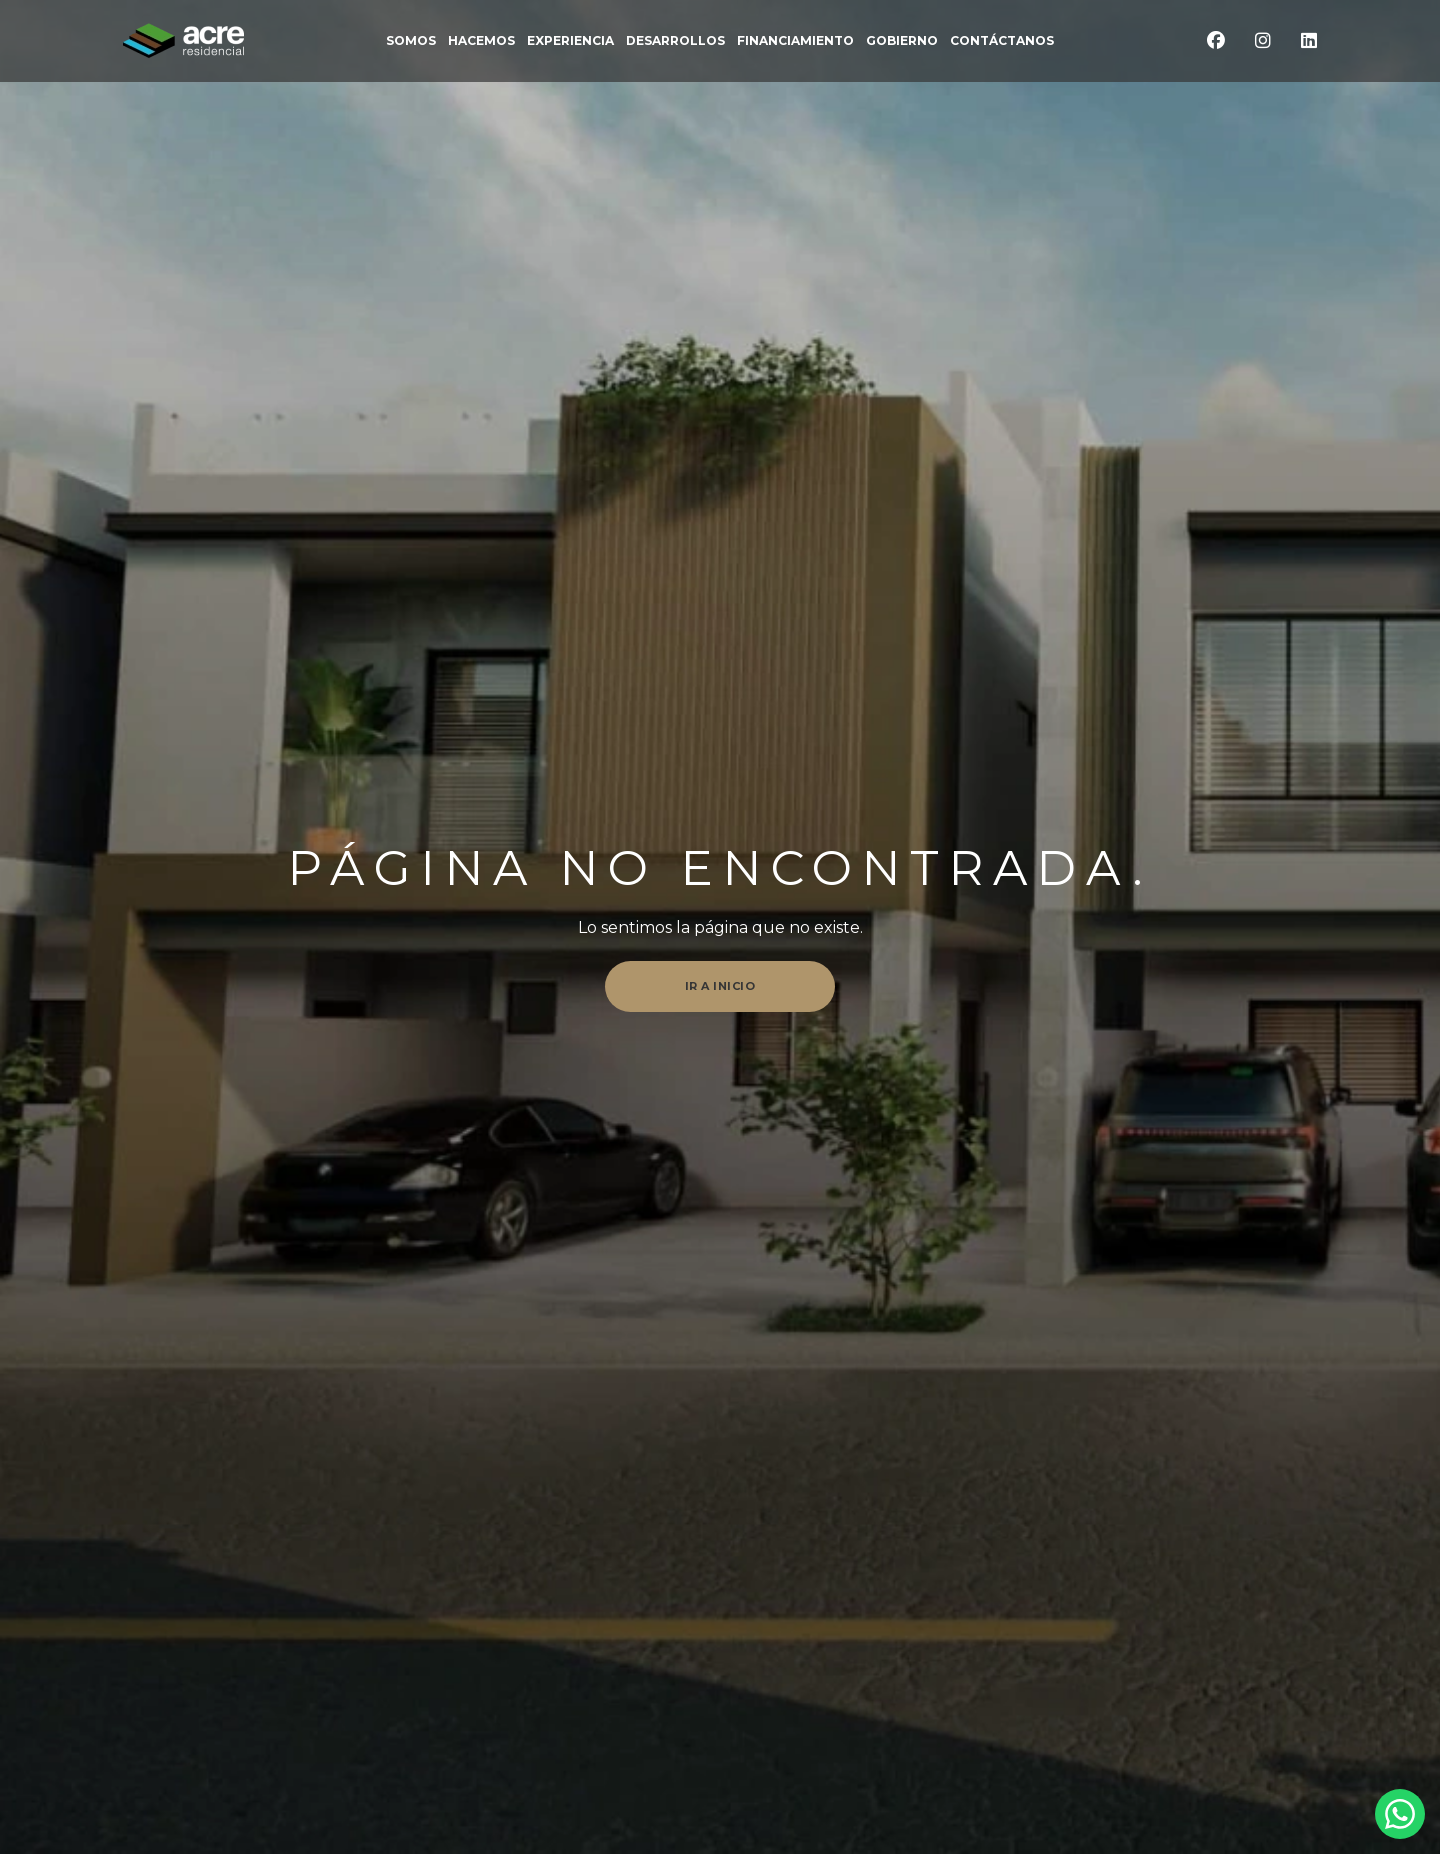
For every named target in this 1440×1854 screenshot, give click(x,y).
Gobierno (902, 41)
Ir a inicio (720, 986)
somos (411, 41)
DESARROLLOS (675, 41)
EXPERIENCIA (570, 41)
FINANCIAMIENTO (795, 41)
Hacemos (481, 41)
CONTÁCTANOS (1002, 41)
